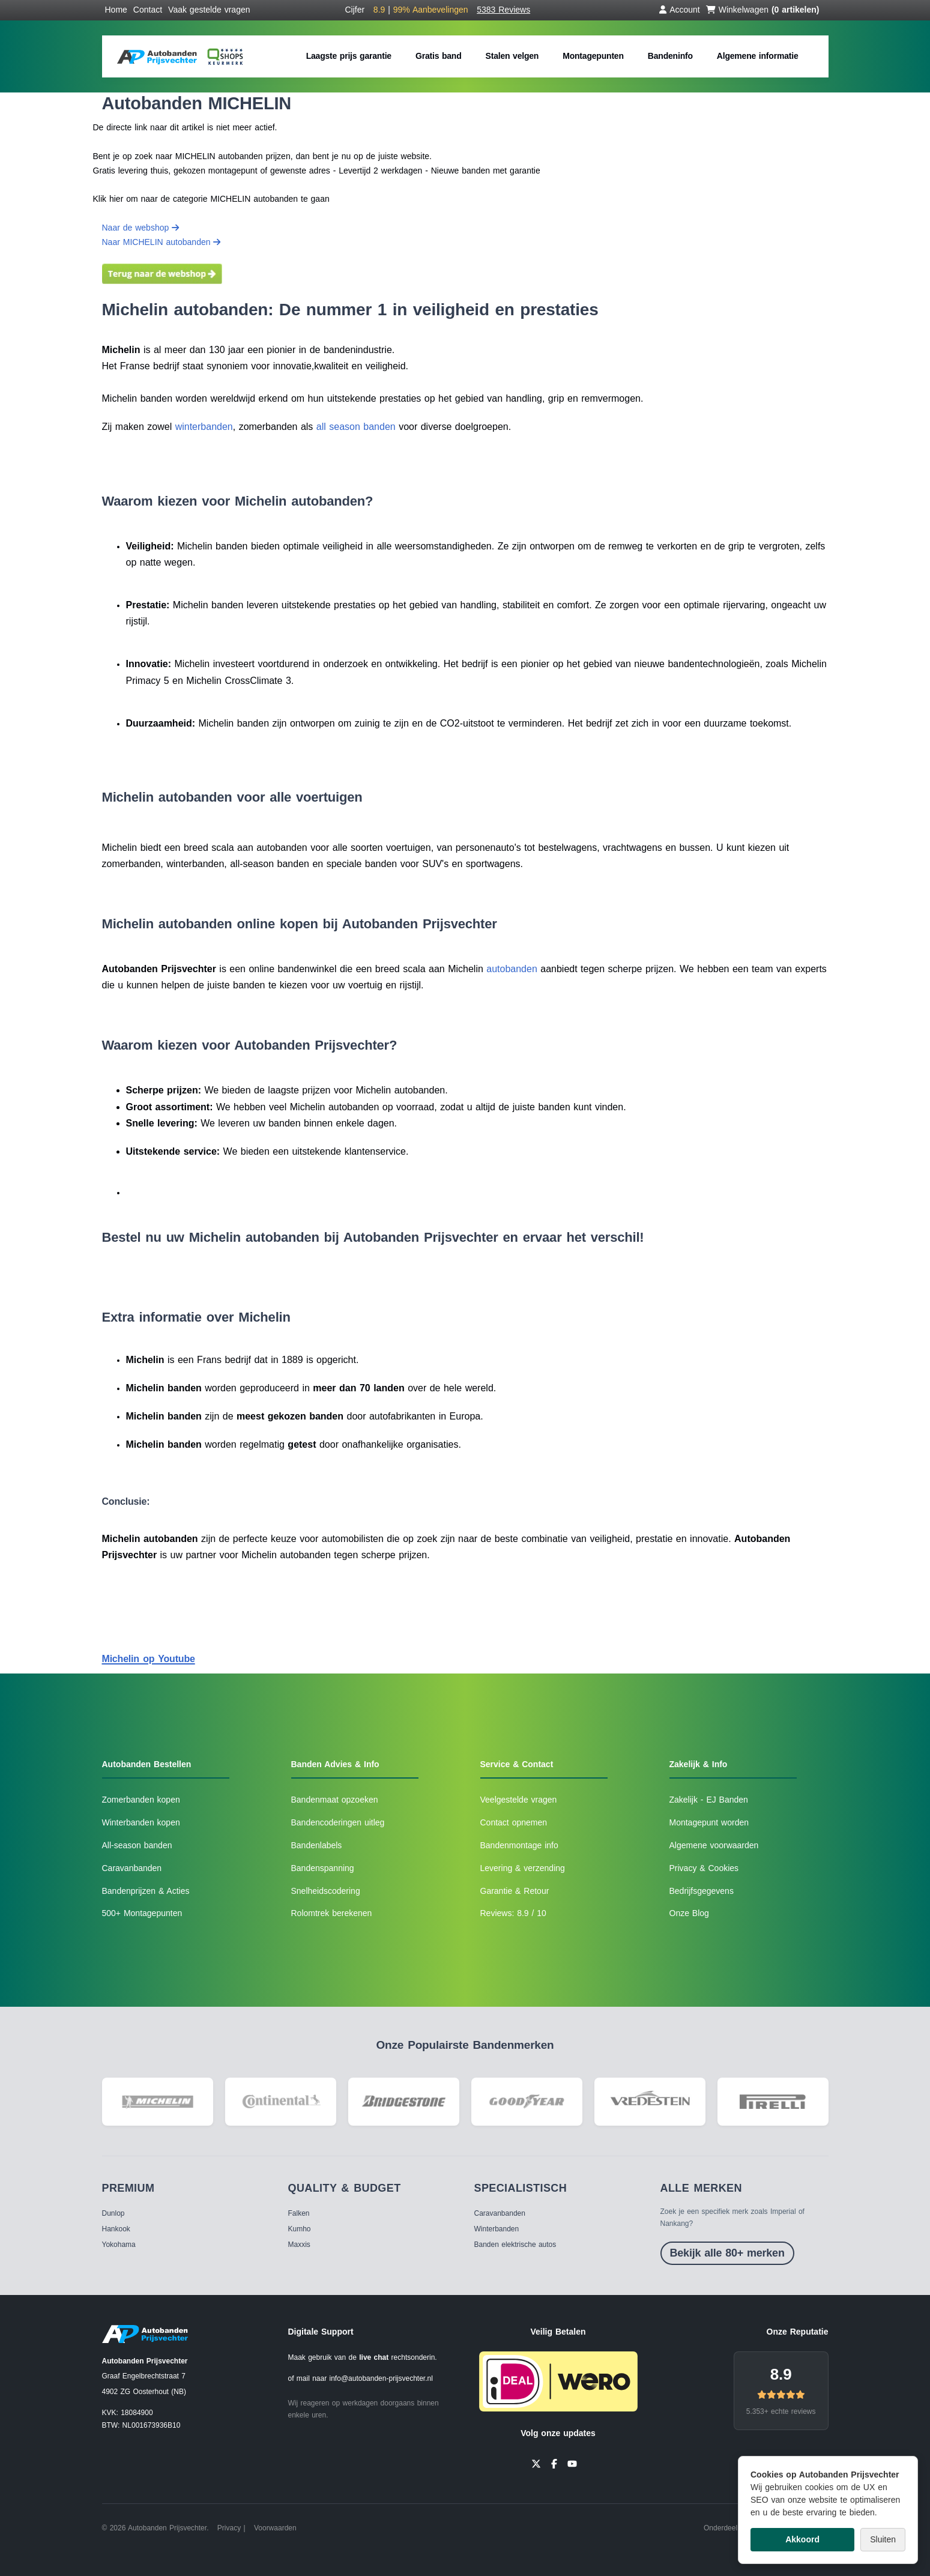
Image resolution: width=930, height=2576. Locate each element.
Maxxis (299, 2244)
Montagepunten (593, 56)
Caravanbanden (132, 1868)
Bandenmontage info (519, 1845)
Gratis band (438, 56)
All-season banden (137, 1845)
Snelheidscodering (325, 1891)
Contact (147, 9)
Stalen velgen (512, 56)
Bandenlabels (316, 1845)
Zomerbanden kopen (141, 1799)
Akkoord (802, 2539)
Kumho (299, 2229)
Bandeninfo (670, 56)
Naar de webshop (141, 227)
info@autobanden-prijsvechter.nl (381, 2378)
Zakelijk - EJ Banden (708, 1799)
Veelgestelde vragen (518, 1799)
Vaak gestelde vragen (209, 9)
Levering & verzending (522, 1868)
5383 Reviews (503, 9)
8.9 (781, 2374)
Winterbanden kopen (141, 1822)
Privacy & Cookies (704, 1868)
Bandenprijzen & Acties (146, 1891)
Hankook (116, 2229)
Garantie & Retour (514, 1891)
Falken (299, 2213)
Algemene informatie (758, 56)
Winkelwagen (763, 9)
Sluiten (883, 2539)
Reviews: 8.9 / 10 (513, 1913)
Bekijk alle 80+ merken (727, 2253)
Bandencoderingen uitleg (338, 1822)
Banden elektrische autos (515, 2244)
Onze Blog (689, 1913)
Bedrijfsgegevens (701, 1891)
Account (679, 9)
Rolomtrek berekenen (331, 1913)
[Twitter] (536, 2463)
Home (116, 9)
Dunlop (113, 2213)
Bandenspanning (322, 1868)
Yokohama (119, 2244)
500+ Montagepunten (142, 1913)
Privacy (229, 2528)
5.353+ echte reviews (781, 2411)
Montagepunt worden (709, 1822)
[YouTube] (572, 2463)
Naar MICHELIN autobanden (161, 242)
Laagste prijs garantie (348, 56)
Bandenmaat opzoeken (334, 1799)
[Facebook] (554, 2463)
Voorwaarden (275, 2528)
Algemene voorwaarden (714, 1845)
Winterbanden (496, 2229)
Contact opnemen (514, 1822)
